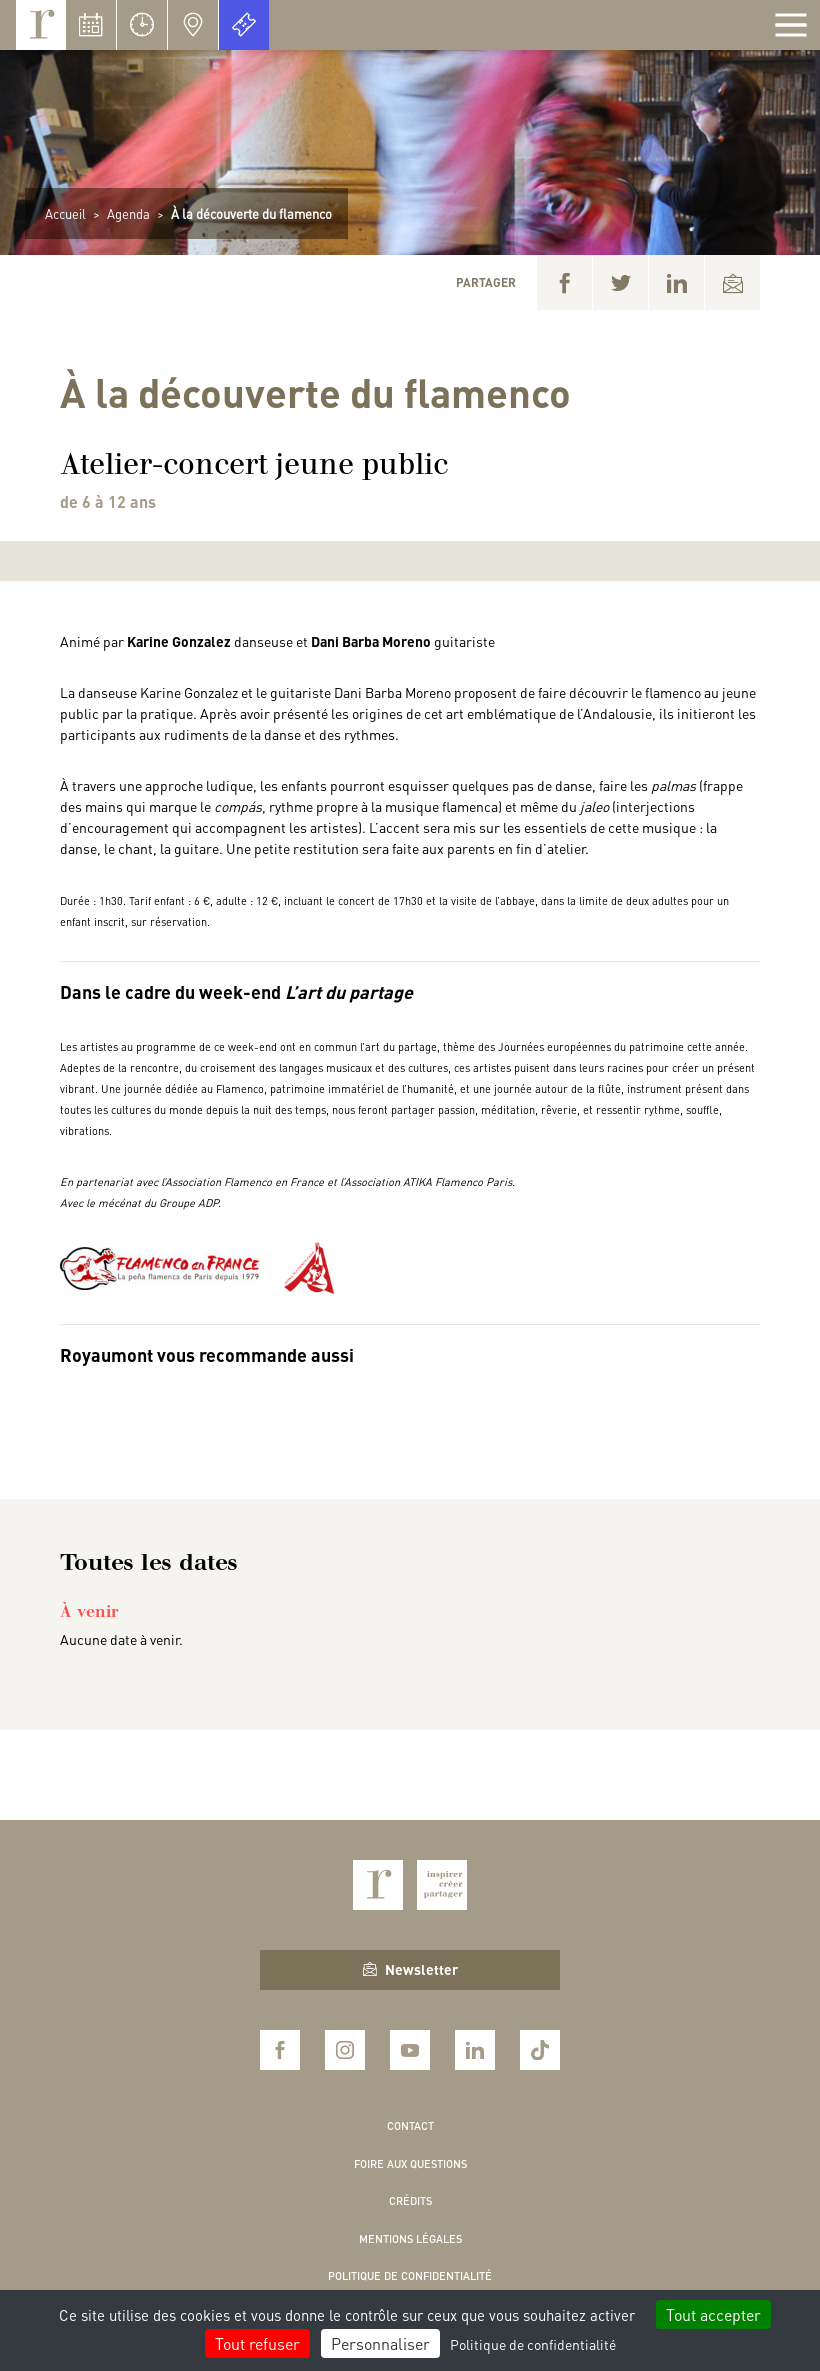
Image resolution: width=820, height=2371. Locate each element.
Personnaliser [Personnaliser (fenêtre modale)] (380, 2343)
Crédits (410, 2201)
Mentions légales (410, 2239)
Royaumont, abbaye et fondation (41, 25)
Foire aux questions (410, 2164)
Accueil (65, 213)
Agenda (128, 213)
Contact (410, 2126)
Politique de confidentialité (410, 2276)
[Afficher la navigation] (791, 25)
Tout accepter (713, 2314)
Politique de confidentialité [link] (533, 2344)
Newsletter (410, 1969)
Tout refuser (257, 2343)
